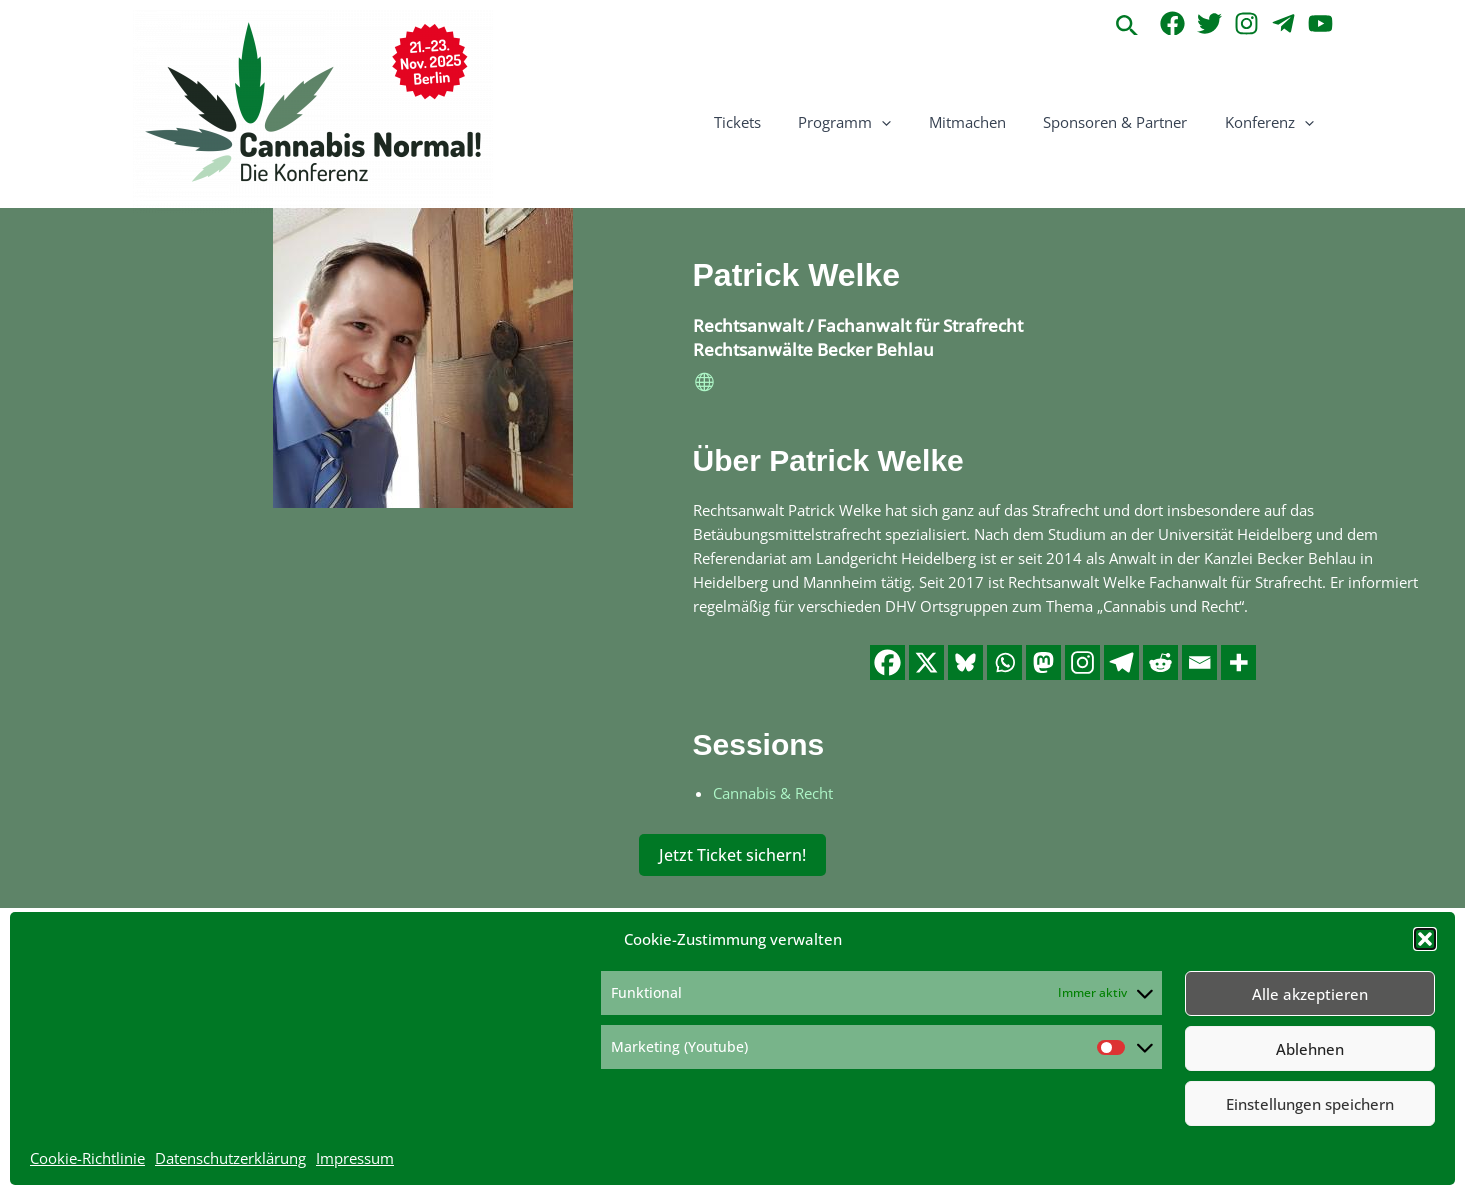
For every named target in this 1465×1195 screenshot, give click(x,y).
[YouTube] (1320, 23)
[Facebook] (1172, 23)
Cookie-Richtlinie (87, 1158)
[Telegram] (1283, 23)
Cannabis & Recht (773, 792)
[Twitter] (1209, 23)
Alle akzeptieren (1310, 994)
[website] (705, 385)
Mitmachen (986, 122)
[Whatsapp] (1004, 661)
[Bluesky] (965, 661)
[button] (1425, 939)
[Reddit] (1160, 661)
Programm (871, 122)
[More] (1238, 661)
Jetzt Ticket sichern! (732, 854)
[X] (926, 661)
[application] (908, 122)
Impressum (355, 1158)
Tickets (771, 122)
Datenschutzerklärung (230, 1158)
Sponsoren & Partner (1127, 122)
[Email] (1199, 661)
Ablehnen (1310, 1049)
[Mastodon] (1043, 661)
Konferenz (1273, 122)
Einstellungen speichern (1310, 1104)
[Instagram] (1246, 23)
